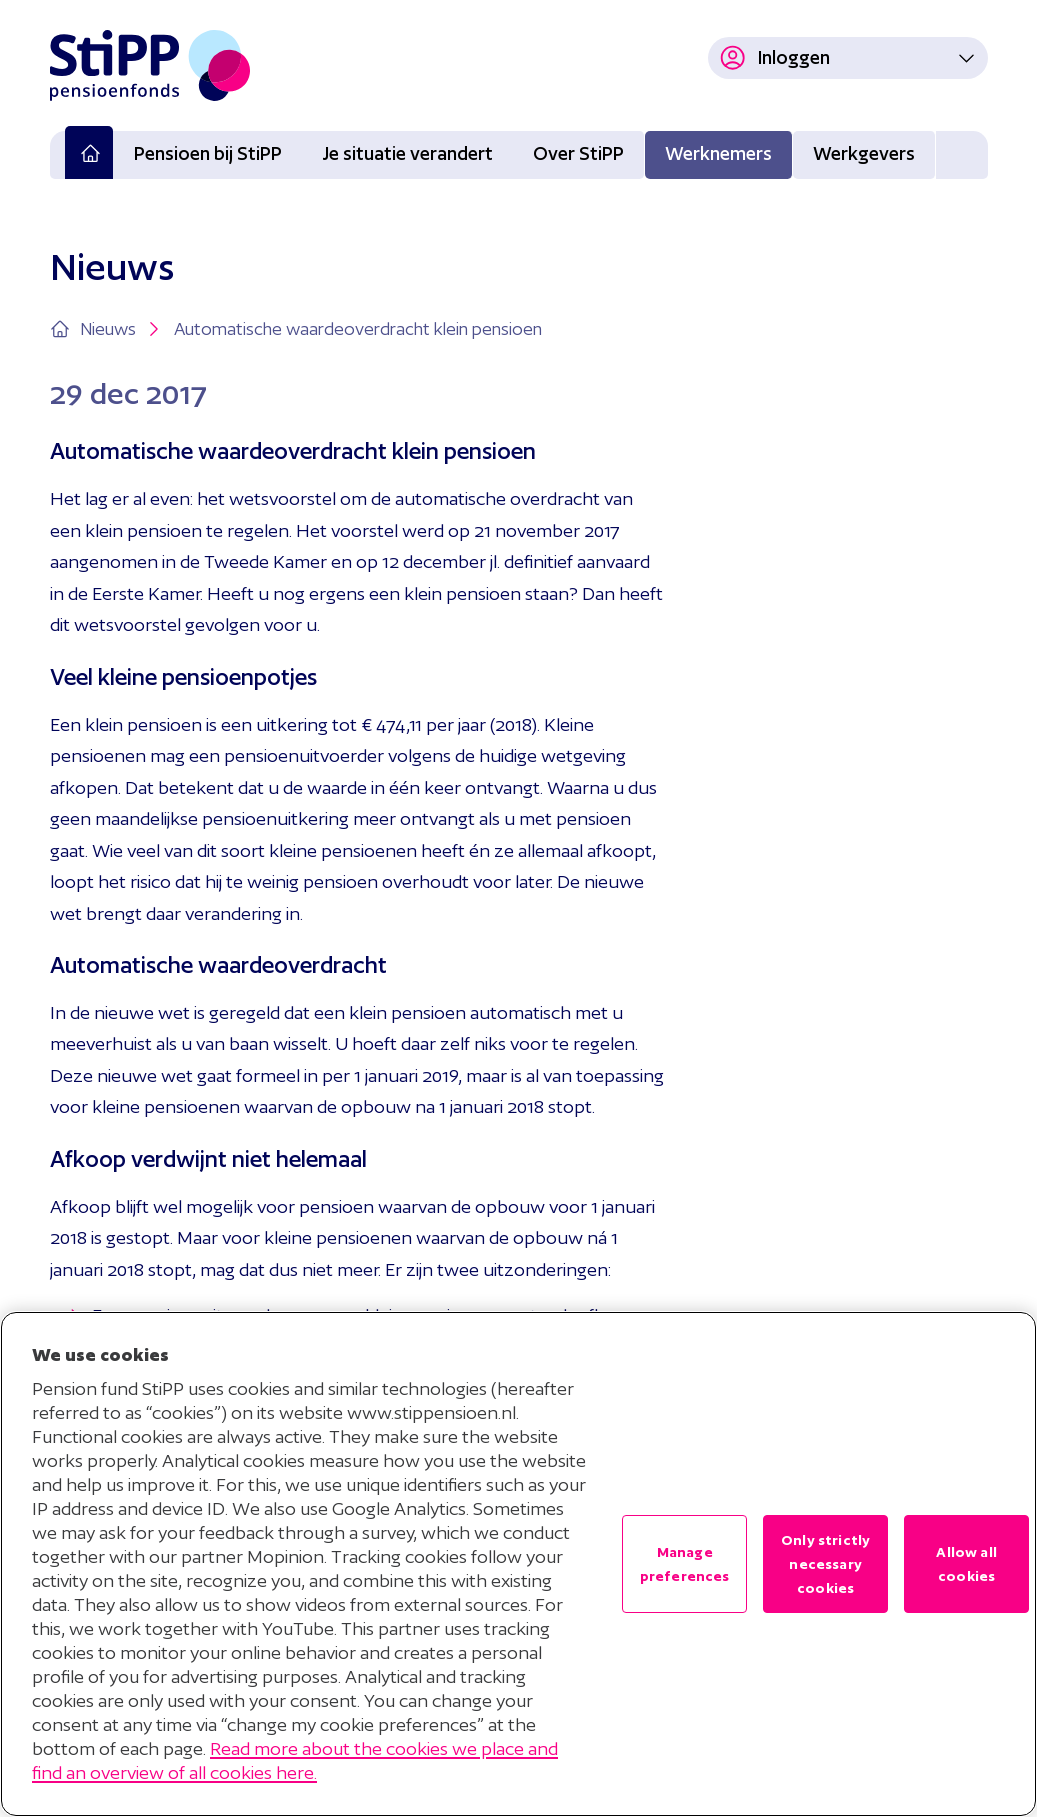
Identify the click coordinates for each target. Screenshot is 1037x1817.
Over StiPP (578, 153)
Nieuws (122, 329)
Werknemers (718, 153)
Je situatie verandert (407, 153)
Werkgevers (864, 153)
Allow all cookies (966, 1564)
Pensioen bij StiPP (208, 153)
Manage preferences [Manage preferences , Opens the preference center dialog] (685, 1564)
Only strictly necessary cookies (825, 1564)
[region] (518, 1564)
